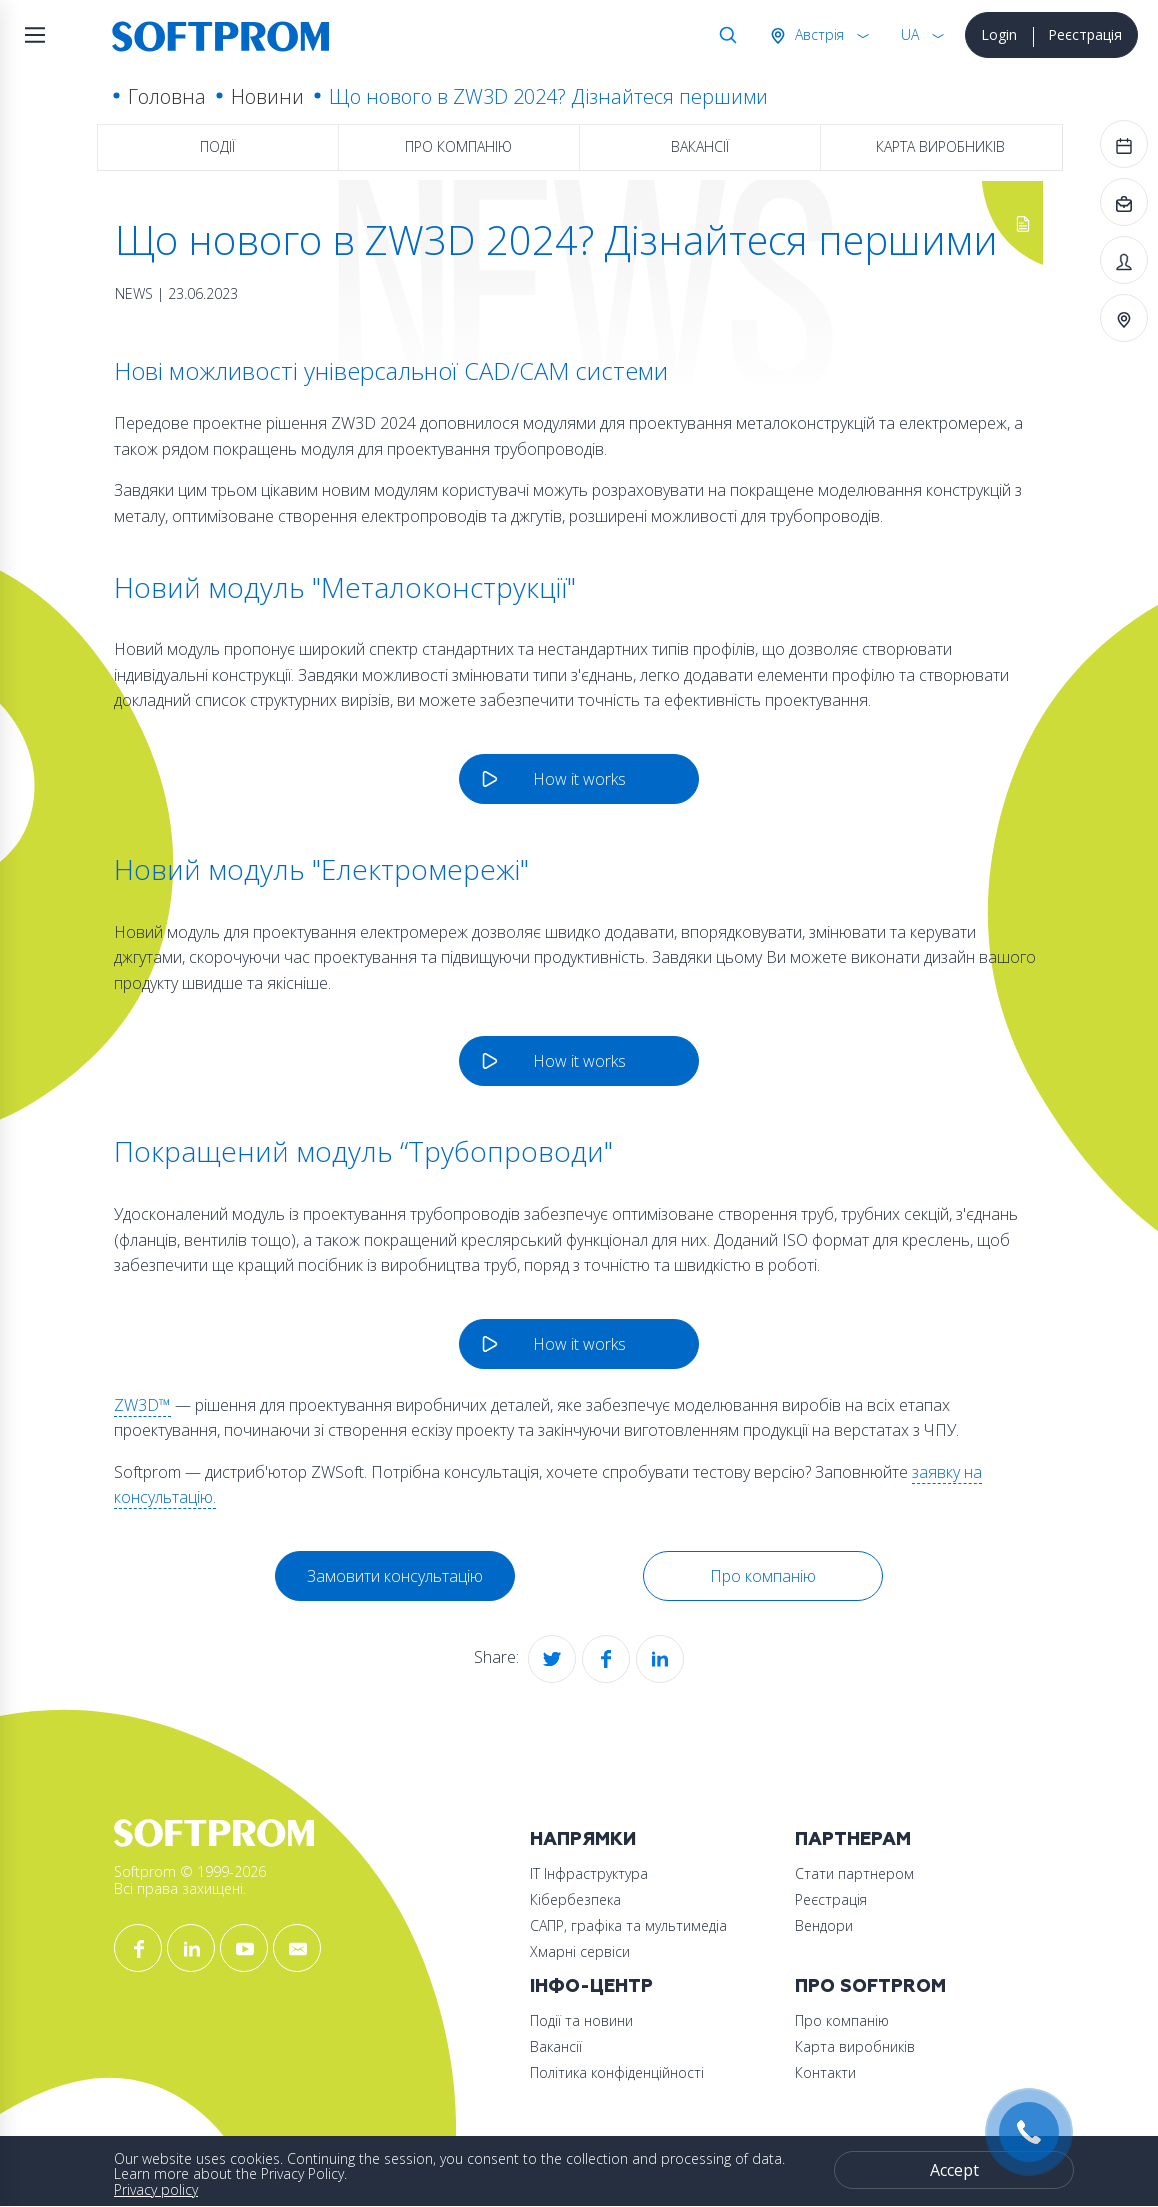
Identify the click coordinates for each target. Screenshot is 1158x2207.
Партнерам (853, 1839)
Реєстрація (1085, 34)
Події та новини (581, 2020)
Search (724, 35)
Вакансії (700, 146)
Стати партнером (854, 1873)
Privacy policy (156, 2189)
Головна (167, 96)
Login (999, 34)
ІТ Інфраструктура (589, 1873)
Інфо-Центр (591, 1986)
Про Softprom (870, 1986)
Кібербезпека (575, 1899)
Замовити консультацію (395, 1576)
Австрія (817, 34)
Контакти (825, 2072)
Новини (267, 96)
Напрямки (583, 1839)
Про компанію (458, 146)
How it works (579, 779)
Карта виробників (940, 146)
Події (217, 146)
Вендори (824, 1925)
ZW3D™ (142, 1405)
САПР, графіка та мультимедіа (628, 1925)
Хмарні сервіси (580, 1951)
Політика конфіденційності (617, 2072)
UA (910, 34)
